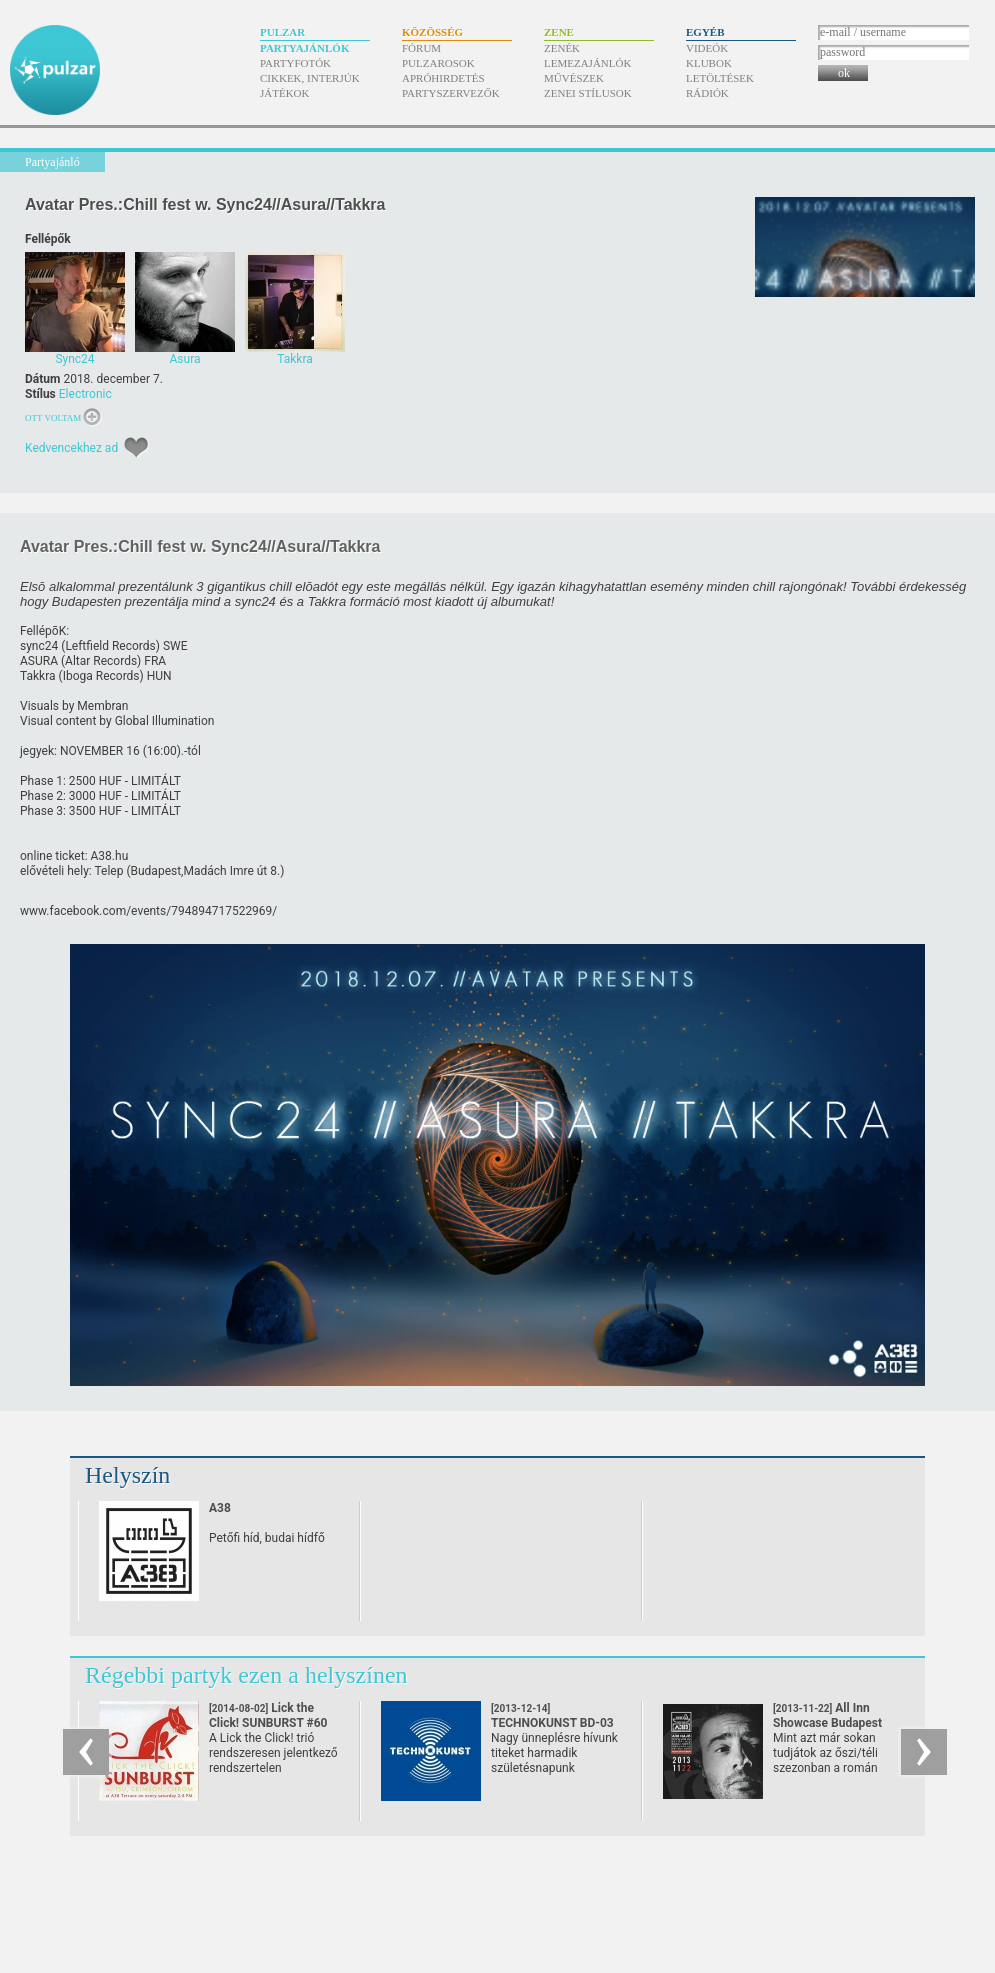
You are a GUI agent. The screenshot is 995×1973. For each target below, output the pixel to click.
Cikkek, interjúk (310, 78)
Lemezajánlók (587, 63)
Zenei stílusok (588, 93)
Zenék (562, 48)
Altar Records (101, 661)
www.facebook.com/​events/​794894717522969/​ (148, 911)
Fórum (421, 48)
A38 (220, 1508)
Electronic (85, 394)
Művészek (574, 78)
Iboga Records (101, 676)
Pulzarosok (438, 63)
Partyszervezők (451, 93)
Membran (102, 706)
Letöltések (720, 78)
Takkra (38, 676)
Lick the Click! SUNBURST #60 (268, 1723)
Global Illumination (165, 721)
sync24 (39, 646)
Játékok (285, 93)
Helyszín (127, 1475)
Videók (707, 48)
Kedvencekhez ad (71, 448)
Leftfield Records (110, 646)
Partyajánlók (304, 48)
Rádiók (707, 93)
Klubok (709, 63)
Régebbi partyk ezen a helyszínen (246, 1675)
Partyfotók (295, 63)
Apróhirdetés (443, 78)
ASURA (39, 661)
